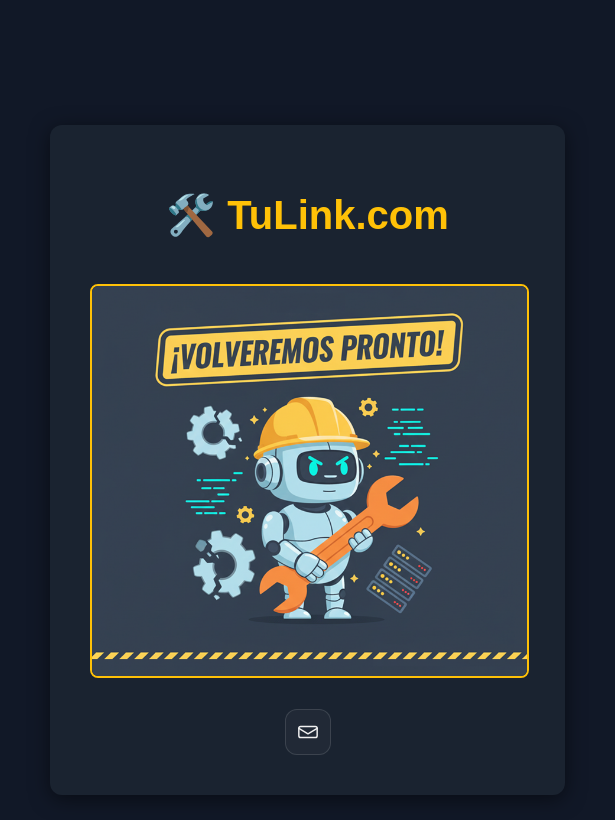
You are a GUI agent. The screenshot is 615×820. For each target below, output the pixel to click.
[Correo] (308, 732)
